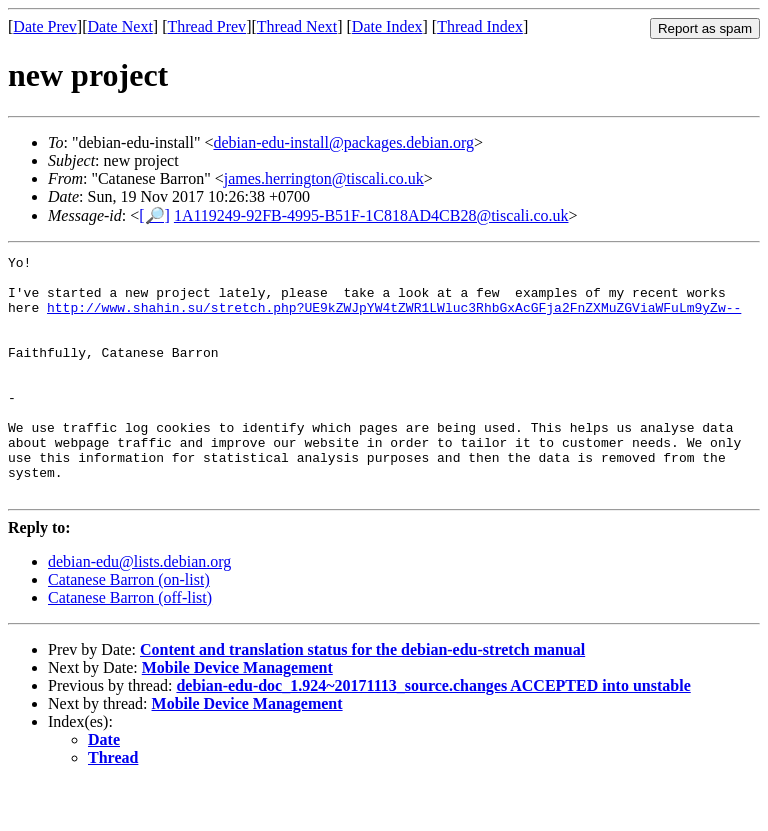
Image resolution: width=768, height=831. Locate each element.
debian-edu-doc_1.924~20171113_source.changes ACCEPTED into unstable (433, 733)
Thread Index (480, 26)
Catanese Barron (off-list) (130, 645)
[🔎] (154, 215)
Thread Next (297, 26)
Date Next (120, 26)
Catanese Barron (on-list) (129, 627)
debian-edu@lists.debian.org (139, 609)
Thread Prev (206, 26)
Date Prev (45, 26)
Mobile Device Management (237, 715)
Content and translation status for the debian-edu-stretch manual (362, 697)
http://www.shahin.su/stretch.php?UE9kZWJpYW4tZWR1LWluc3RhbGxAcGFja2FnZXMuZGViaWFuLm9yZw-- (394, 319)
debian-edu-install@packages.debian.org (343, 142)
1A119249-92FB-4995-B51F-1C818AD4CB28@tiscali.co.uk (371, 215)
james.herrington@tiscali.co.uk (324, 178)
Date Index (387, 26)
